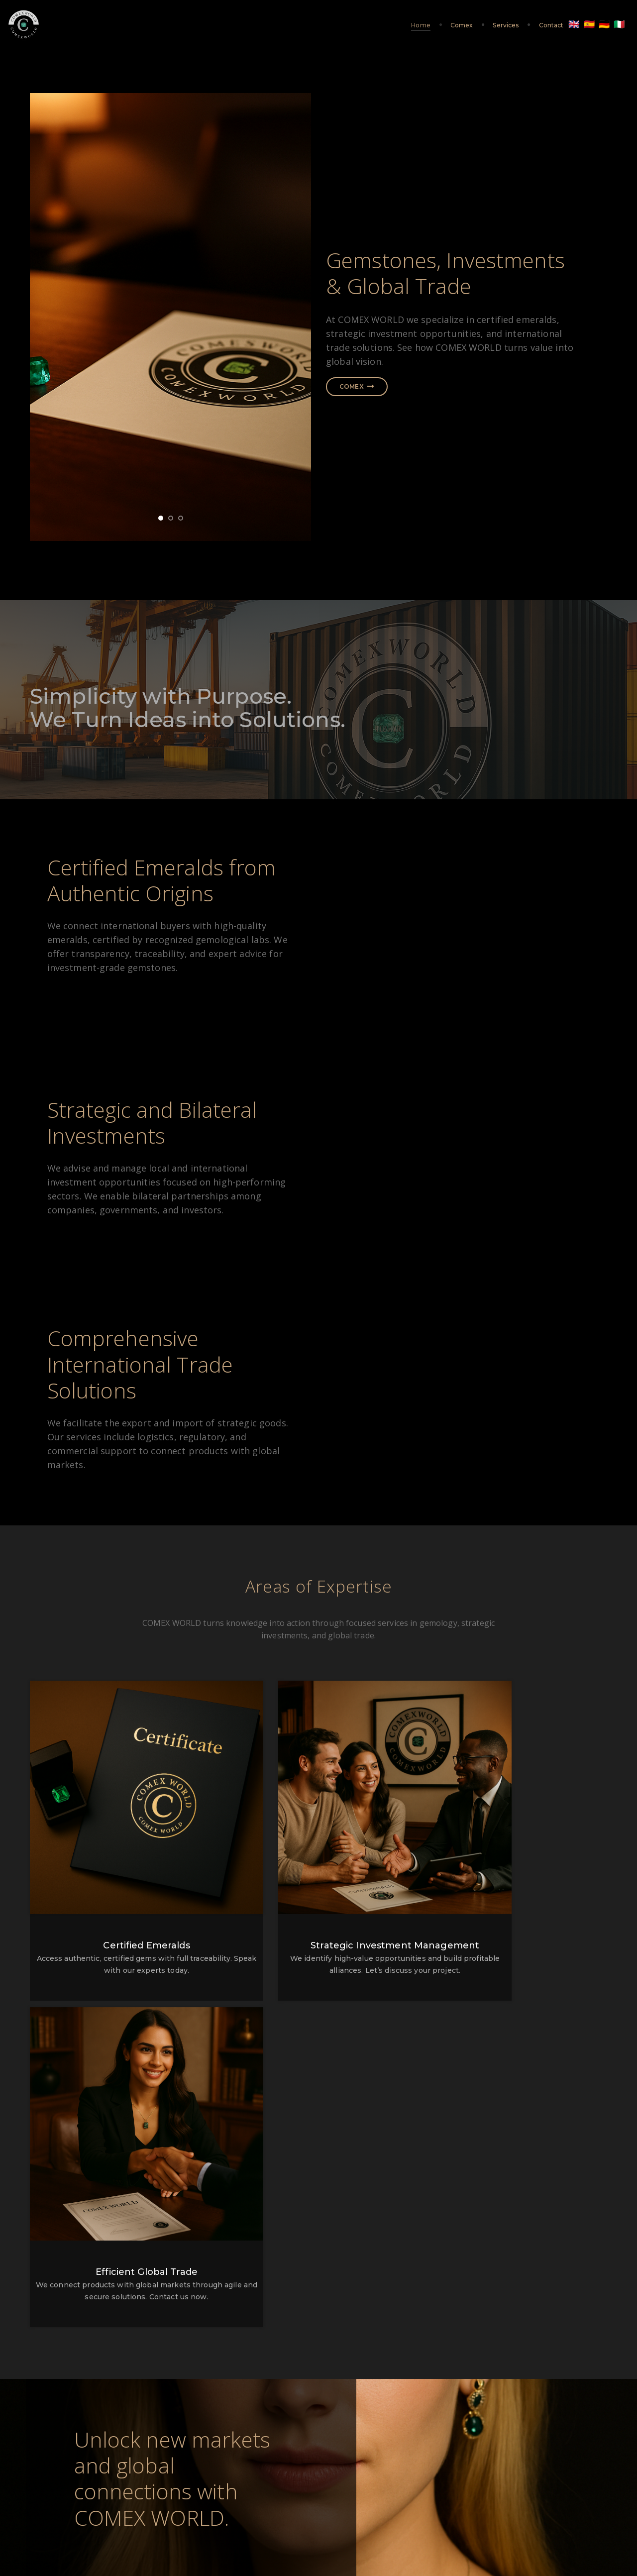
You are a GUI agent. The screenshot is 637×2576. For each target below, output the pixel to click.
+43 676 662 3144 (318, 2411)
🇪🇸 (566, 24)
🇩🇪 (581, 24)
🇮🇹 (596, 24)
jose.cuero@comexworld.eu (483, 2399)
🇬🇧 (551, 24)
